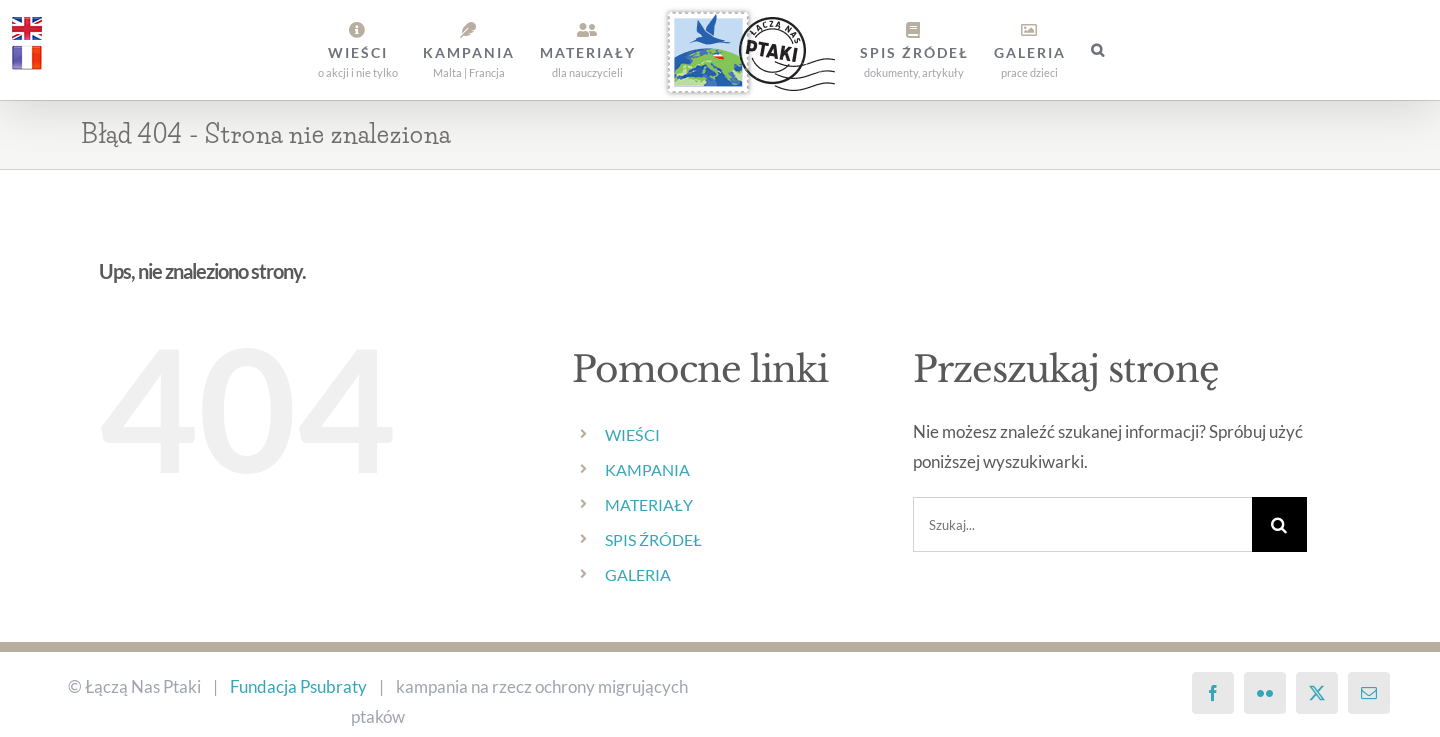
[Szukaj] (1279, 524)
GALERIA (638, 574)
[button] (1098, 50)
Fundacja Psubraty (298, 686)
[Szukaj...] (1082, 524)
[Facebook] (1213, 693)
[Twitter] (1317, 693)
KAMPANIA (647, 469)
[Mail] (1369, 693)
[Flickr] (1265, 693)
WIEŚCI (632, 434)
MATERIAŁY (649, 504)
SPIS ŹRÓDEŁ (653, 539)
